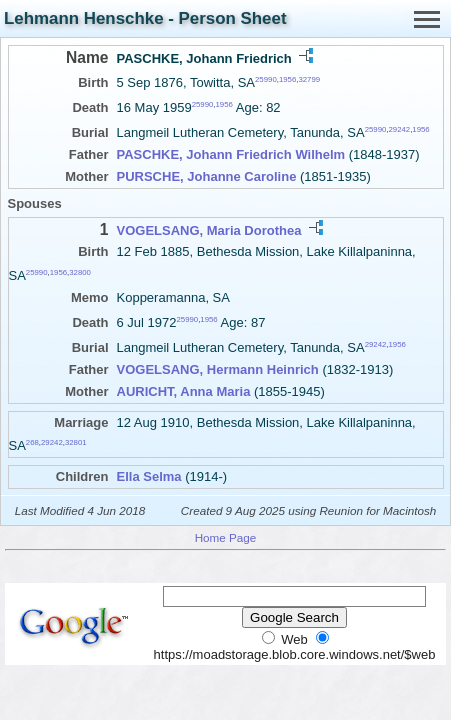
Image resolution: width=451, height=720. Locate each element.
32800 (80, 271)
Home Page (226, 537)
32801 (76, 442)
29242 (399, 129)
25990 (266, 79)
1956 (287, 79)
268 (32, 442)
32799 (309, 79)
